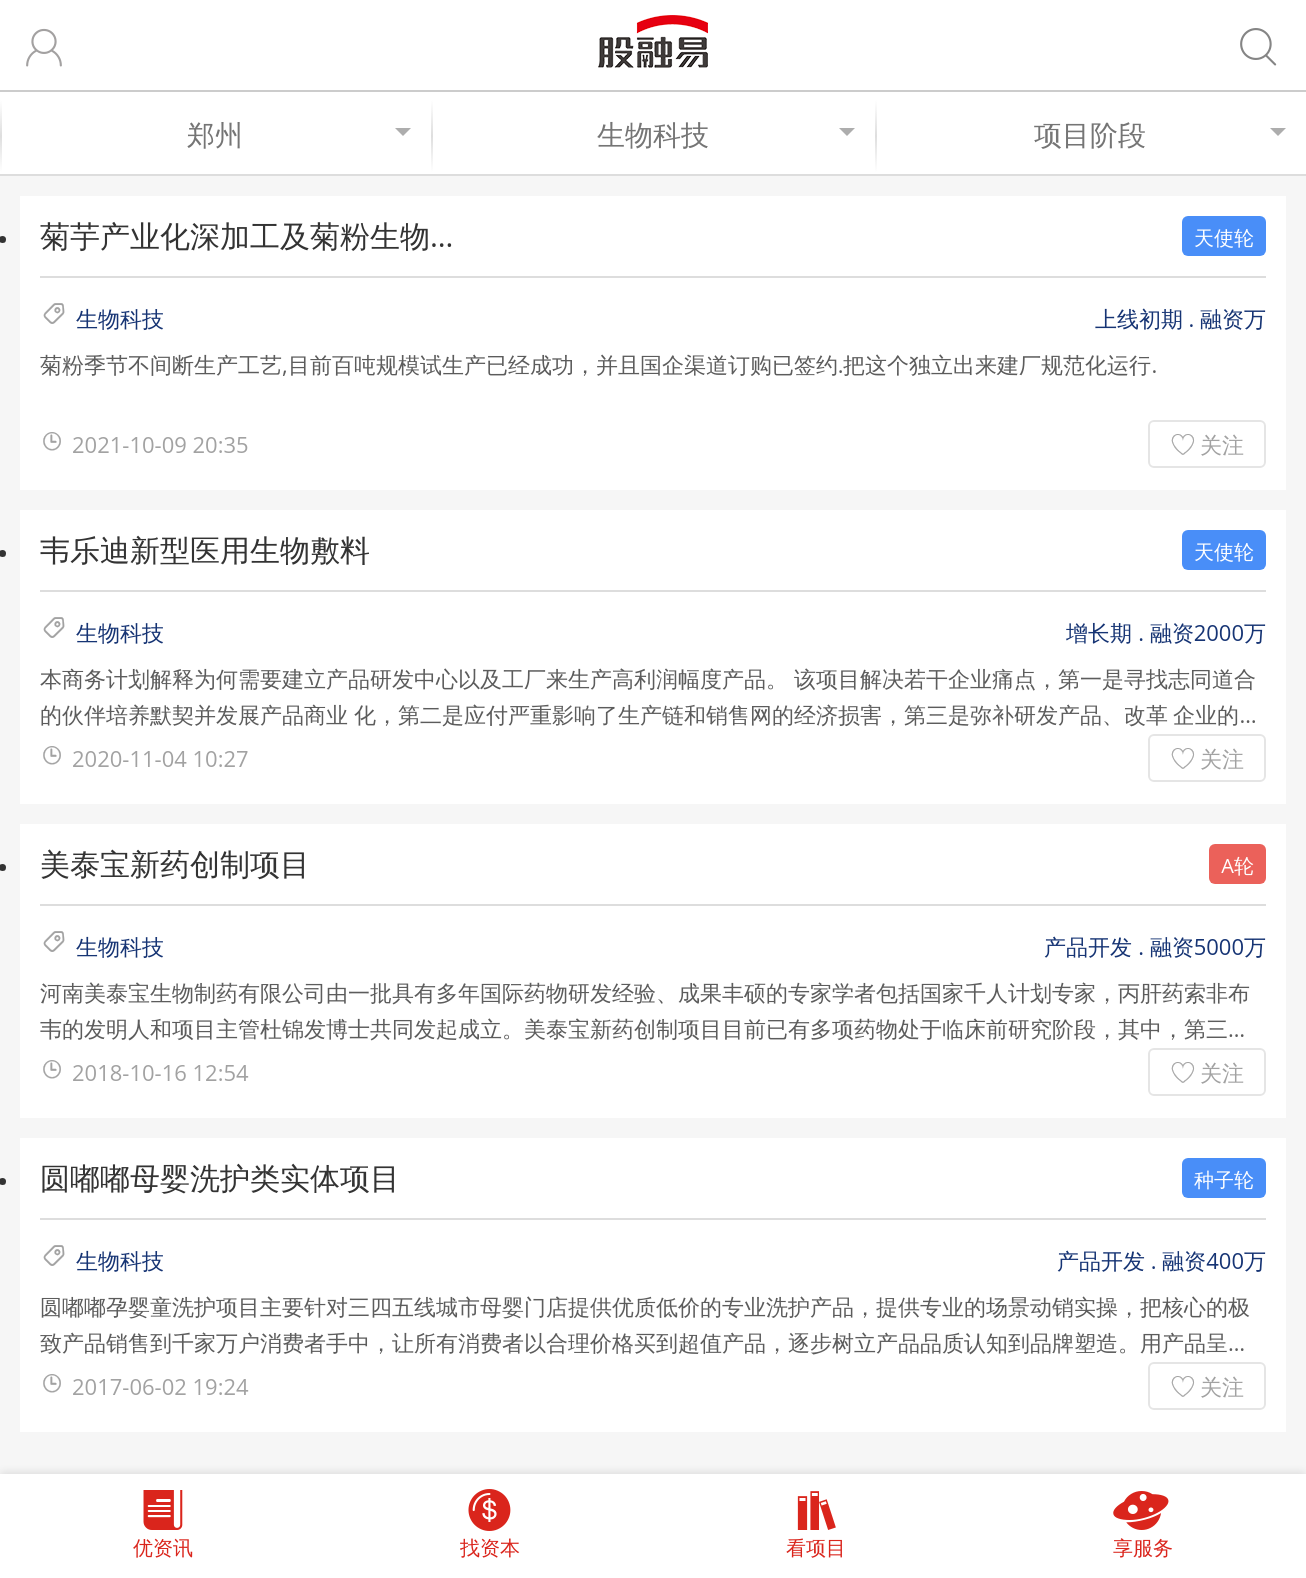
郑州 (298, 134)
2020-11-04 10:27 (160, 758)
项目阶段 (1159, 134)
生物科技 (726, 134)
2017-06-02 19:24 (160, 1386)
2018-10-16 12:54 (160, 1072)
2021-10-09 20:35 (160, 444)
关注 (1222, 444)
